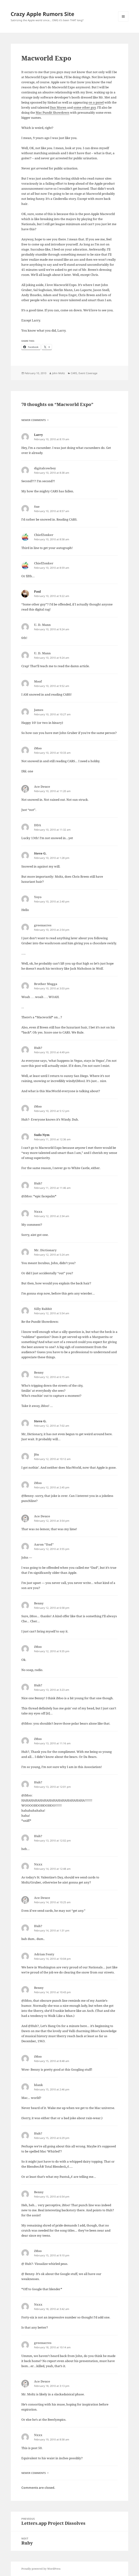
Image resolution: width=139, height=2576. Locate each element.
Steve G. (40, 853)
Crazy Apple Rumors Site (42, 13)
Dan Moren (58, 107)
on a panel (96, 102)
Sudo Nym (42, 1135)
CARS (74, 373)
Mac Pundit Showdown (52, 112)
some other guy (84, 107)
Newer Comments (33, 420)
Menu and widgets (123, 21)
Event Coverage (88, 373)
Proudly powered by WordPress (40, 2568)
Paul (37, 591)
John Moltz (58, 373)
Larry (38, 435)
